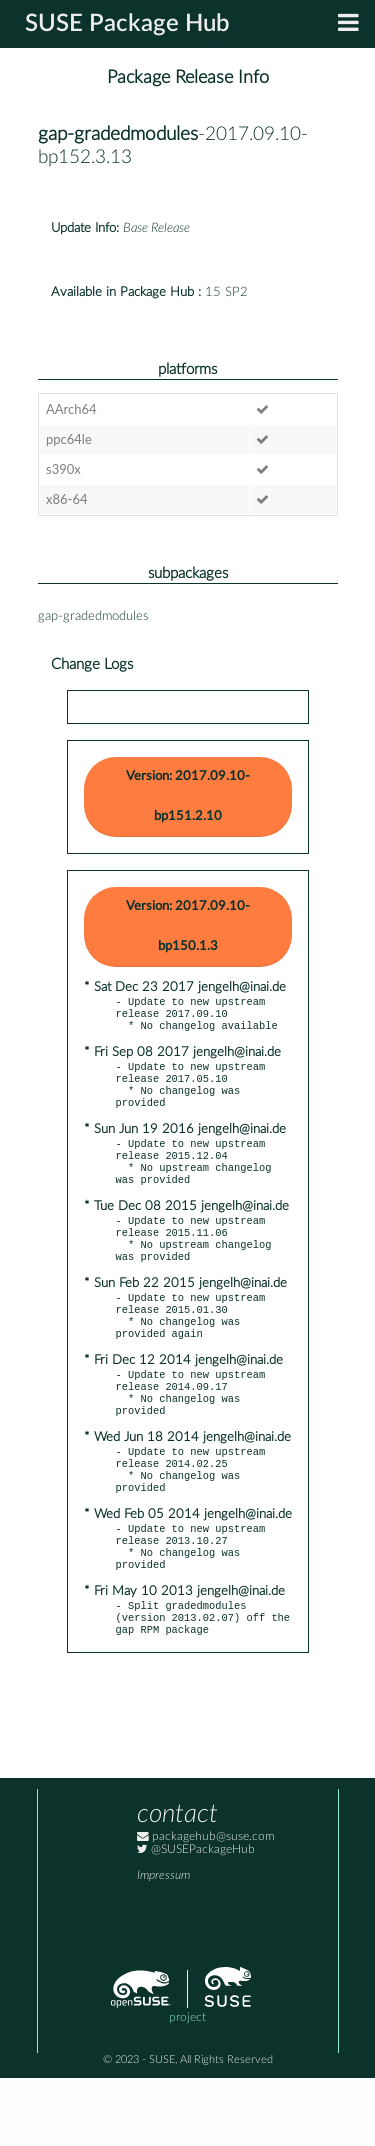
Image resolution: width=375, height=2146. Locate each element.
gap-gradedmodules (118, 134)
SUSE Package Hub (127, 24)
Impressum (163, 1943)
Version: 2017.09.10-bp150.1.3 (188, 926)
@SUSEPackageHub (196, 1917)
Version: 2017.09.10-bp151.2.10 (188, 796)
